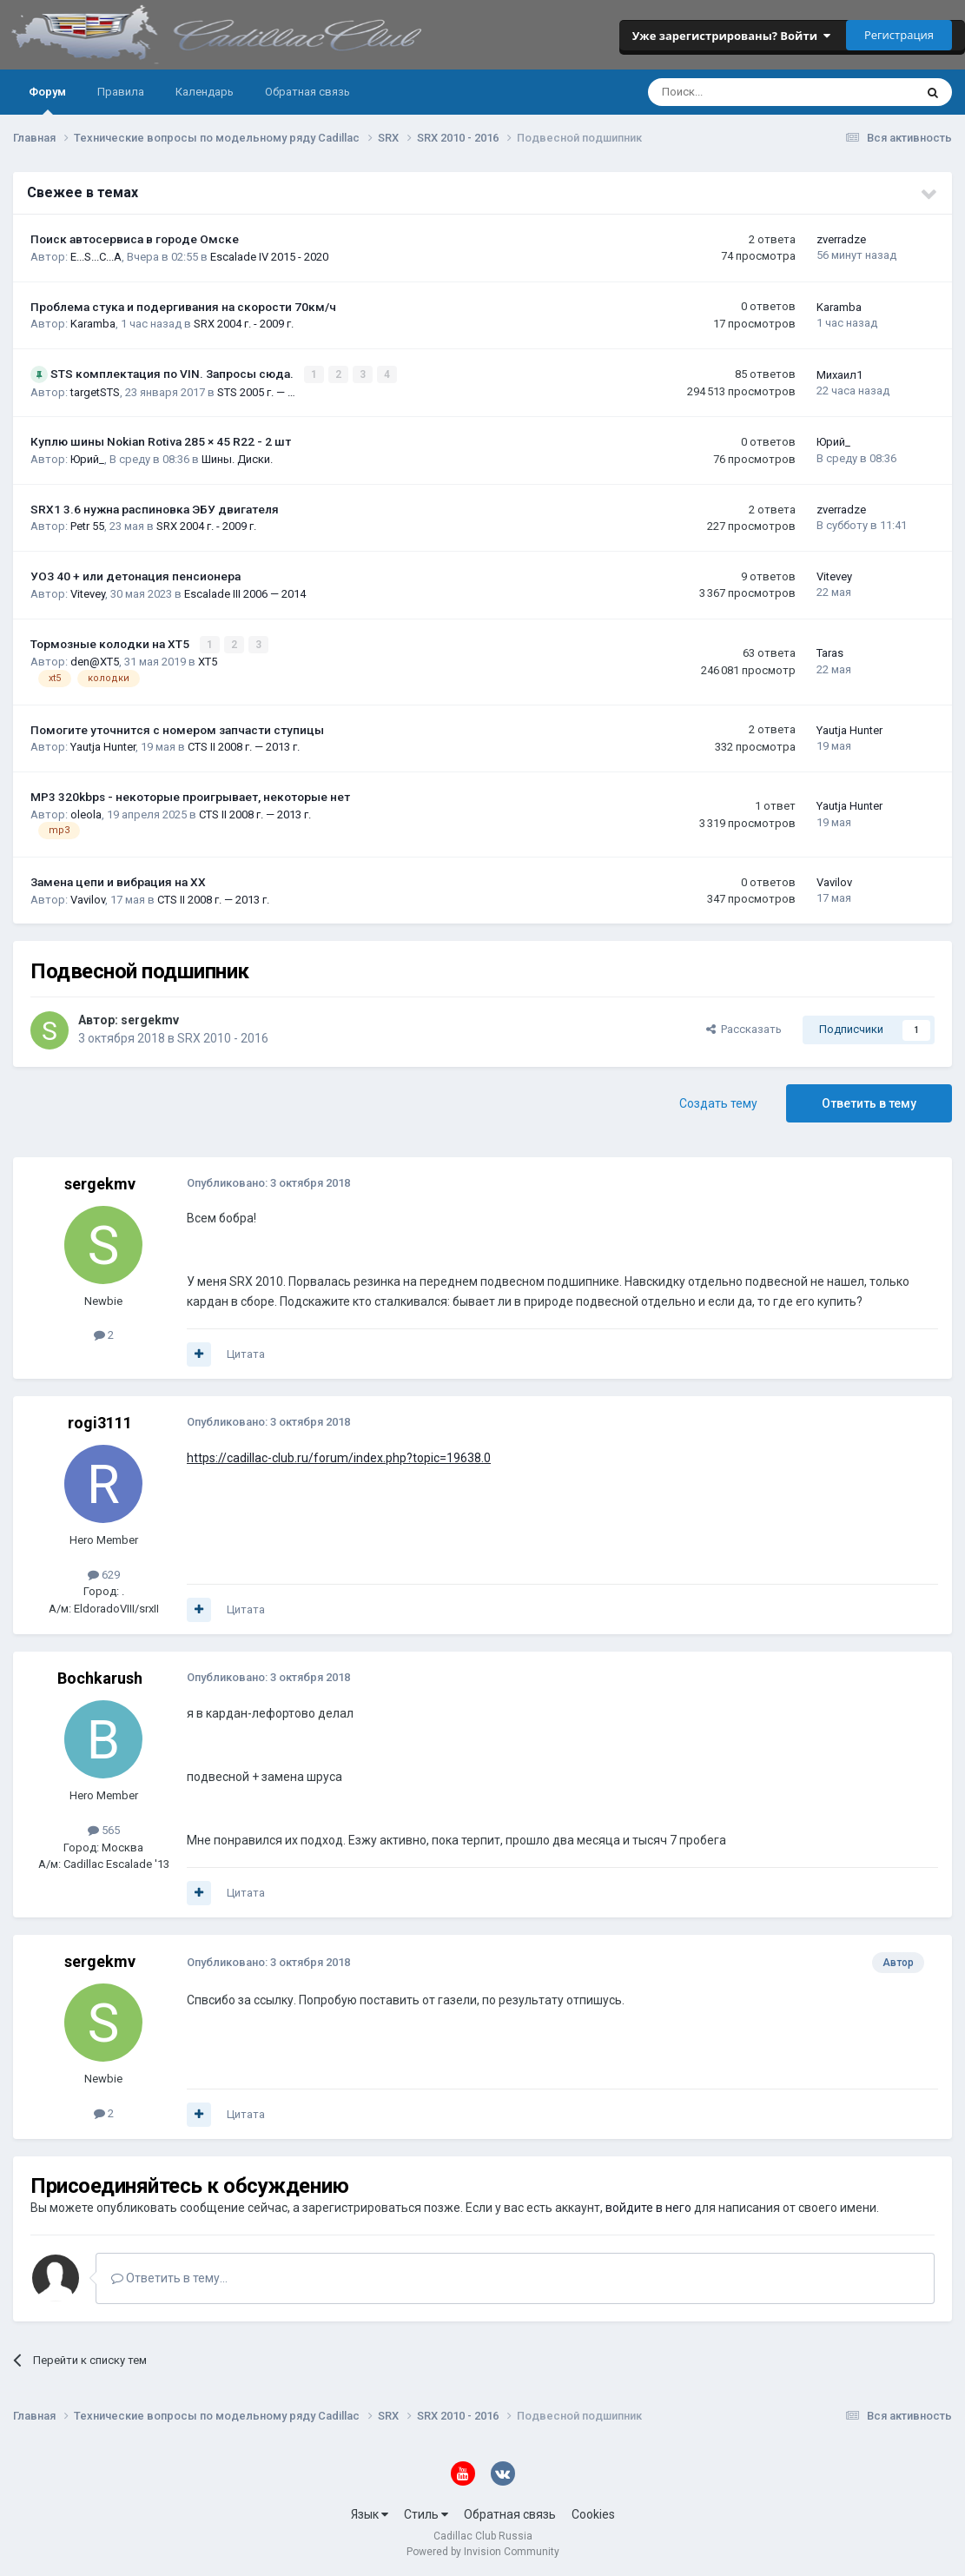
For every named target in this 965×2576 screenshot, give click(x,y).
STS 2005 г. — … (256, 391)
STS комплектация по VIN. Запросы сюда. (173, 374)
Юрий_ (87, 458)
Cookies (593, 2513)
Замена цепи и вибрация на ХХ (118, 881)
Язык (369, 2513)
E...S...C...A (96, 256)
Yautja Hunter (102, 745)
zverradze (841, 239)
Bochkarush (99, 1677)
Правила (120, 91)
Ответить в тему (869, 1102)
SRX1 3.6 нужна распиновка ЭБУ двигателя (154, 508)
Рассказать (744, 1028)
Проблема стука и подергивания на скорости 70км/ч (183, 307)
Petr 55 (87, 526)
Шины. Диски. (237, 458)
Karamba (93, 323)
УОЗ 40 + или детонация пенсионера (135, 576)
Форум (47, 100)
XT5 (207, 660)
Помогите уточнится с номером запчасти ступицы (177, 729)
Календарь (204, 91)
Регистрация (899, 35)
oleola (86, 812)
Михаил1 (839, 374)
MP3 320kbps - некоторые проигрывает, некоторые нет (190, 796)
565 (104, 1829)
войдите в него (648, 2207)
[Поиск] (734, 92)
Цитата (246, 1353)
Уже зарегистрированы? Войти (731, 35)
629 (104, 1573)
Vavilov (87, 897)
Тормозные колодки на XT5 (111, 643)
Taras (829, 652)
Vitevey (87, 592)
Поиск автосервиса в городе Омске (134, 239)
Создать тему (718, 1102)
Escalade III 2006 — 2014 (245, 592)
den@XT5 (94, 660)
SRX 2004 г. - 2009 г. (244, 323)
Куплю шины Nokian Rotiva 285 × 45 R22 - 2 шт (160, 441)
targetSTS (95, 391)
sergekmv (150, 1018)
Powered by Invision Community (482, 2551)
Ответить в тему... (169, 2277)
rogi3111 (100, 1422)
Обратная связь (307, 91)
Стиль (426, 2513)
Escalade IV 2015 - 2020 (269, 256)
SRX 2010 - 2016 (222, 1036)
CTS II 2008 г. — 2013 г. (244, 745)
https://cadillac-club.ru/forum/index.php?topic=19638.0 (339, 1457)
